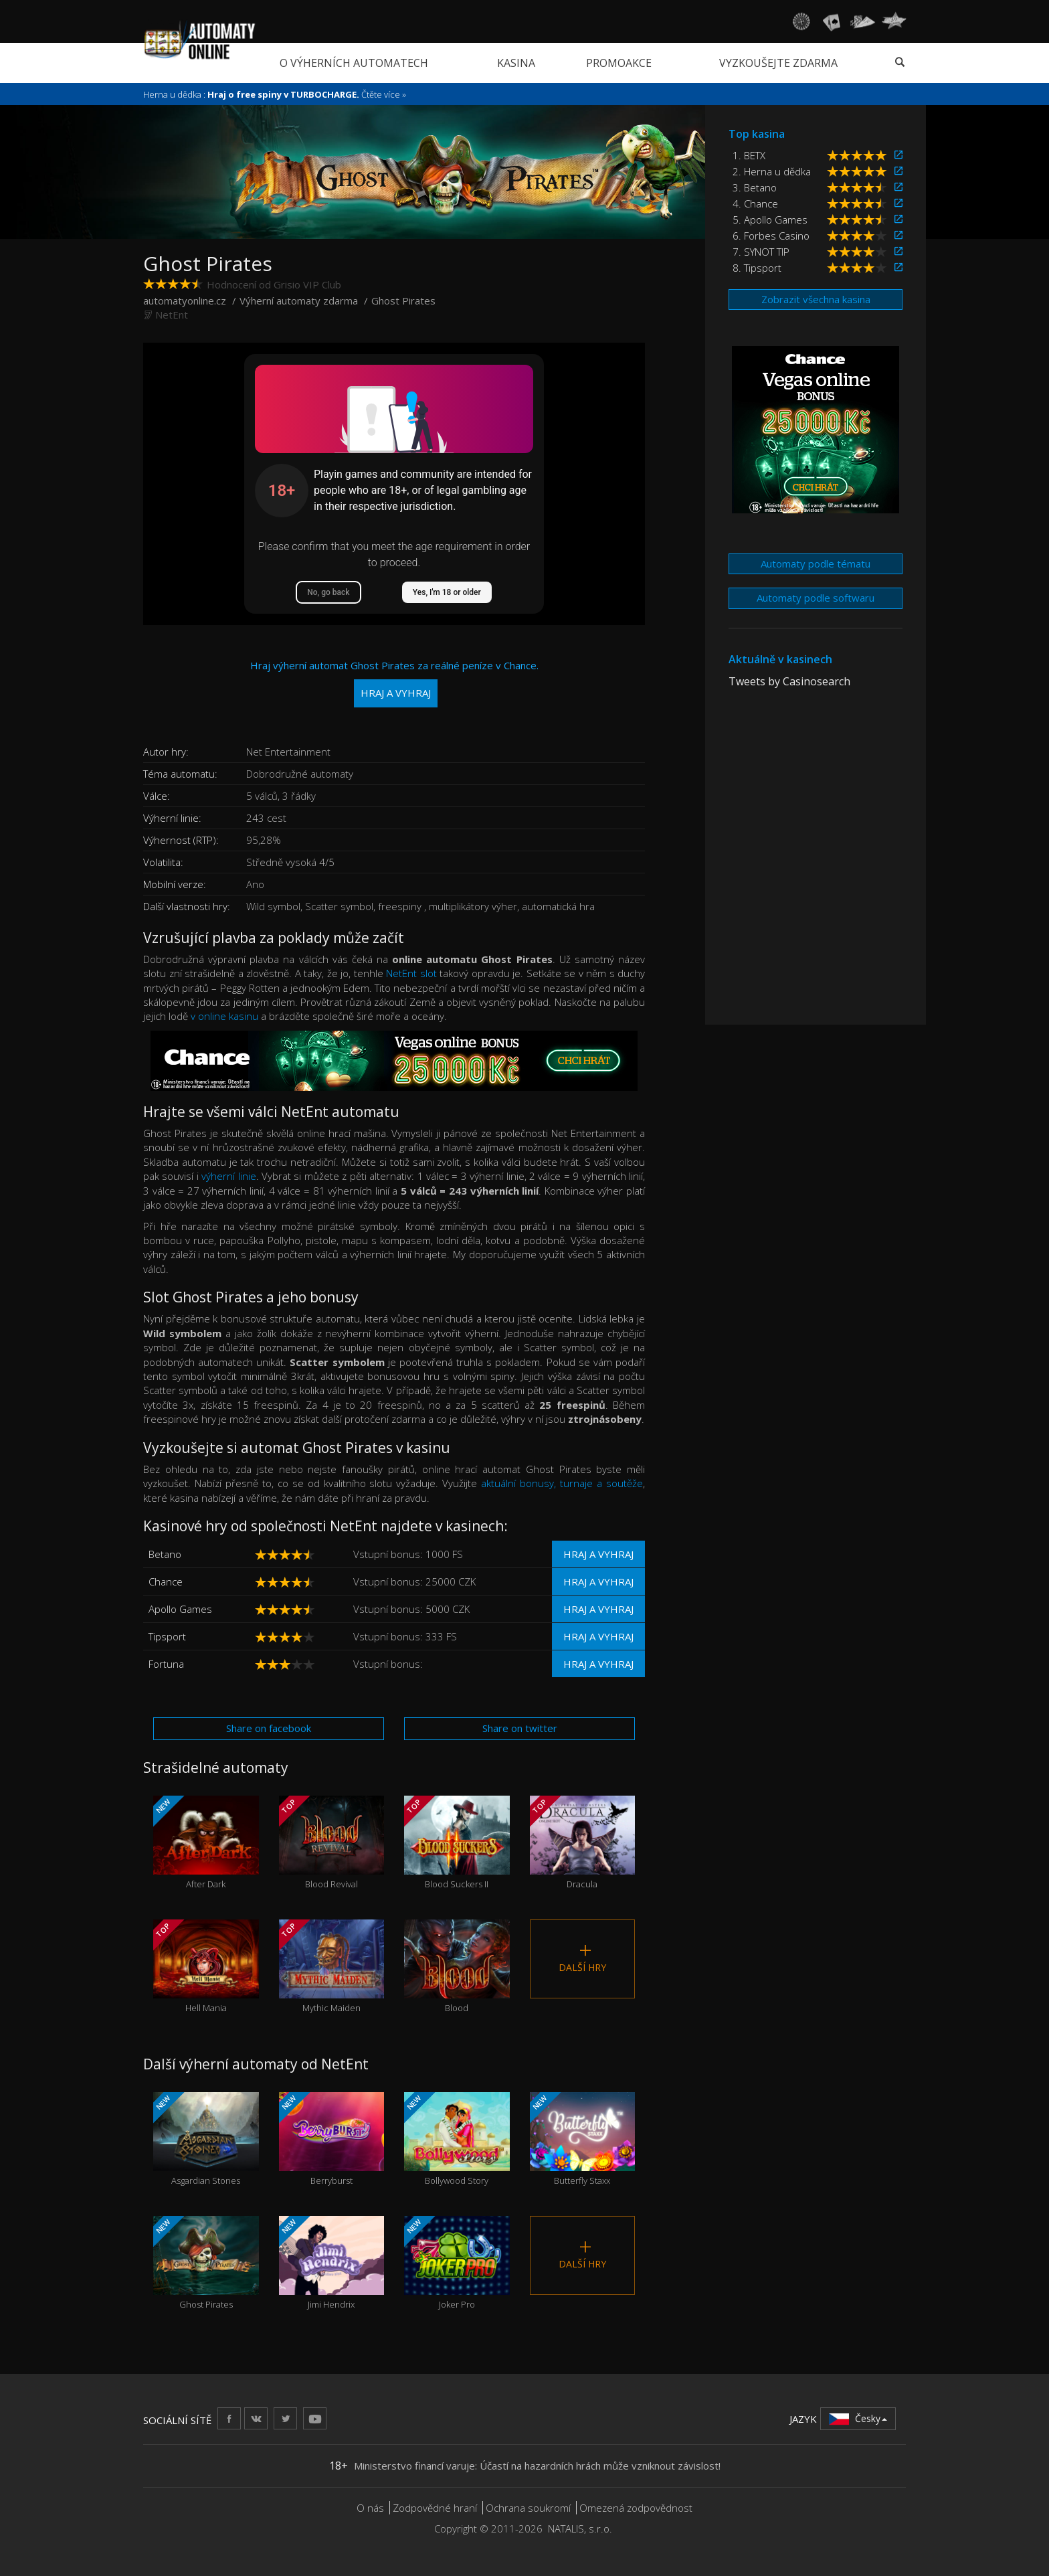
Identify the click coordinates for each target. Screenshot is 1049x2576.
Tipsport (167, 1636)
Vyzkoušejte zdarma (778, 63)
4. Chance (755, 203)
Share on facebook (268, 1728)
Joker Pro (457, 2263)
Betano (165, 1554)
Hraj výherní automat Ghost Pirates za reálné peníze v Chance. (394, 683)
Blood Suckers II (457, 1843)
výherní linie (228, 1176)
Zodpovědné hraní (435, 2507)
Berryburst (332, 2139)
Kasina (516, 63)
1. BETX (749, 155)
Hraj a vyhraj (598, 1554)
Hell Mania (206, 1966)
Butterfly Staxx (583, 2139)
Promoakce (619, 63)
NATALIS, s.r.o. (580, 2528)
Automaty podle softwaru (815, 597)
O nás (370, 2507)
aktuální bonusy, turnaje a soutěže (562, 1483)
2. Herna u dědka (772, 171)
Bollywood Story (457, 2139)
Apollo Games (180, 1609)
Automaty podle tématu (815, 563)
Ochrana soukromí (528, 2507)
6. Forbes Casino (771, 236)
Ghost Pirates (206, 2263)
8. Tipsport (757, 268)
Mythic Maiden (332, 1966)
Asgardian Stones (206, 2139)
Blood (457, 1966)
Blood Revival (332, 1843)
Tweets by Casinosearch (789, 681)
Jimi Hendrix (332, 2263)
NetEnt (171, 314)
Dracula (583, 1843)
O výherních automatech (354, 63)
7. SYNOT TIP (761, 252)
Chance (166, 1581)
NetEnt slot (411, 973)
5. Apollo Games (770, 219)
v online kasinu (224, 1016)
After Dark (206, 1843)
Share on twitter (519, 1728)
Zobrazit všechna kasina (815, 299)
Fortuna (166, 1663)
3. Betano (755, 187)
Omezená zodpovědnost (635, 2507)
